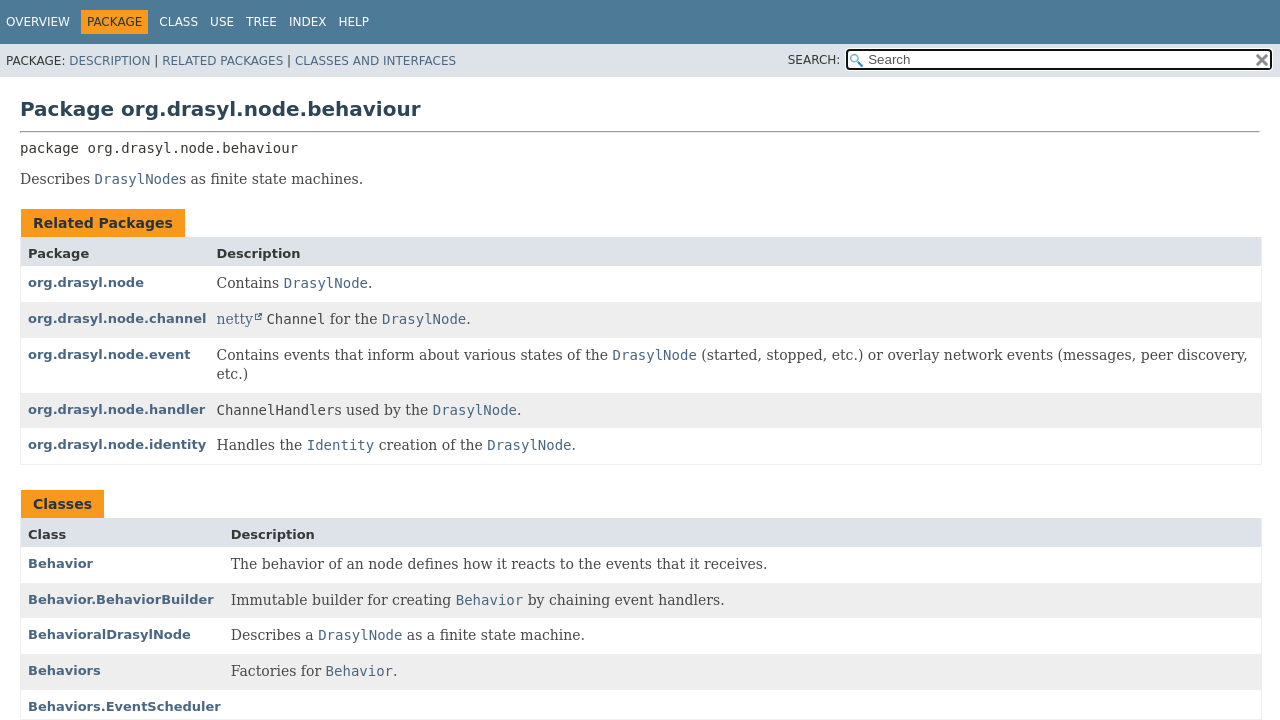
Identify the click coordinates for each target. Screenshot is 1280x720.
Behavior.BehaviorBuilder (121, 599)
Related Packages (222, 61)
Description (109, 61)
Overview (38, 22)
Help (353, 22)
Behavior (60, 563)
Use (222, 22)
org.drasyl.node (86, 282)
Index (308, 22)
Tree (261, 22)
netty (234, 319)
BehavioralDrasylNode (109, 634)
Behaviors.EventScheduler (124, 706)
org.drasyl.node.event (109, 354)
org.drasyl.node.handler (116, 409)
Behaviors (64, 670)
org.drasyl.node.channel (117, 318)
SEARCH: (814, 60)
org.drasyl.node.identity (117, 444)
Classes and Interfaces (375, 61)
